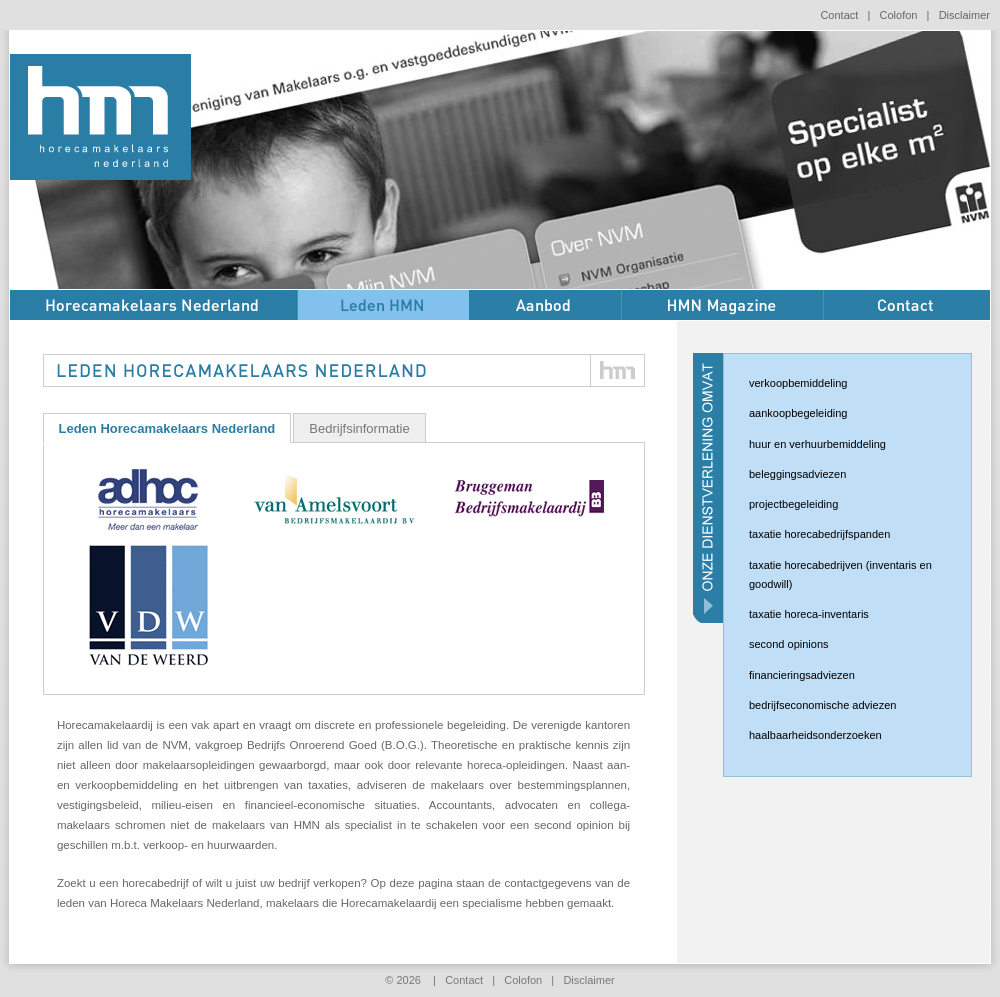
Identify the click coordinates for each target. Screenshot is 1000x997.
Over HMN (154, 305)
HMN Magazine (723, 305)
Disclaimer (964, 15)
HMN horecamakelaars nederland (100, 117)
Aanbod (545, 305)
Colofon (899, 15)
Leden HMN (383, 305)
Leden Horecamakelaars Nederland (167, 428)
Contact (839, 15)
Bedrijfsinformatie (359, 428)
